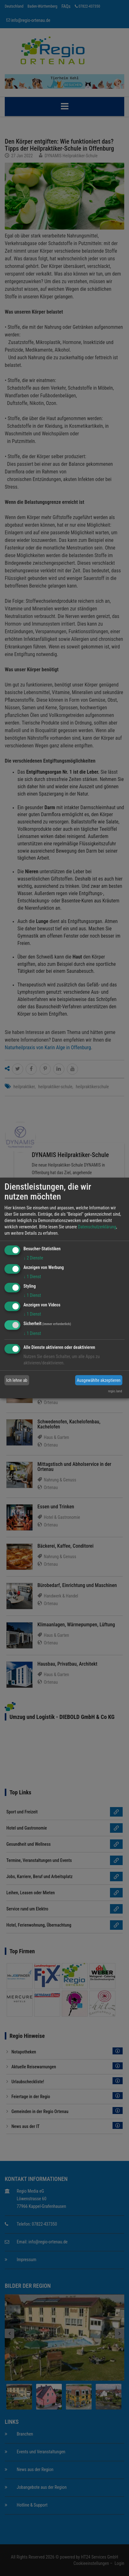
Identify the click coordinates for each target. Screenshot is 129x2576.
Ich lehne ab (17, 1380)
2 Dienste (33, 1257)
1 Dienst (32, 1276)
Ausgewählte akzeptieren (98, 1380)
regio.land (115, 1391)
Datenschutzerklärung (97, 1226)
